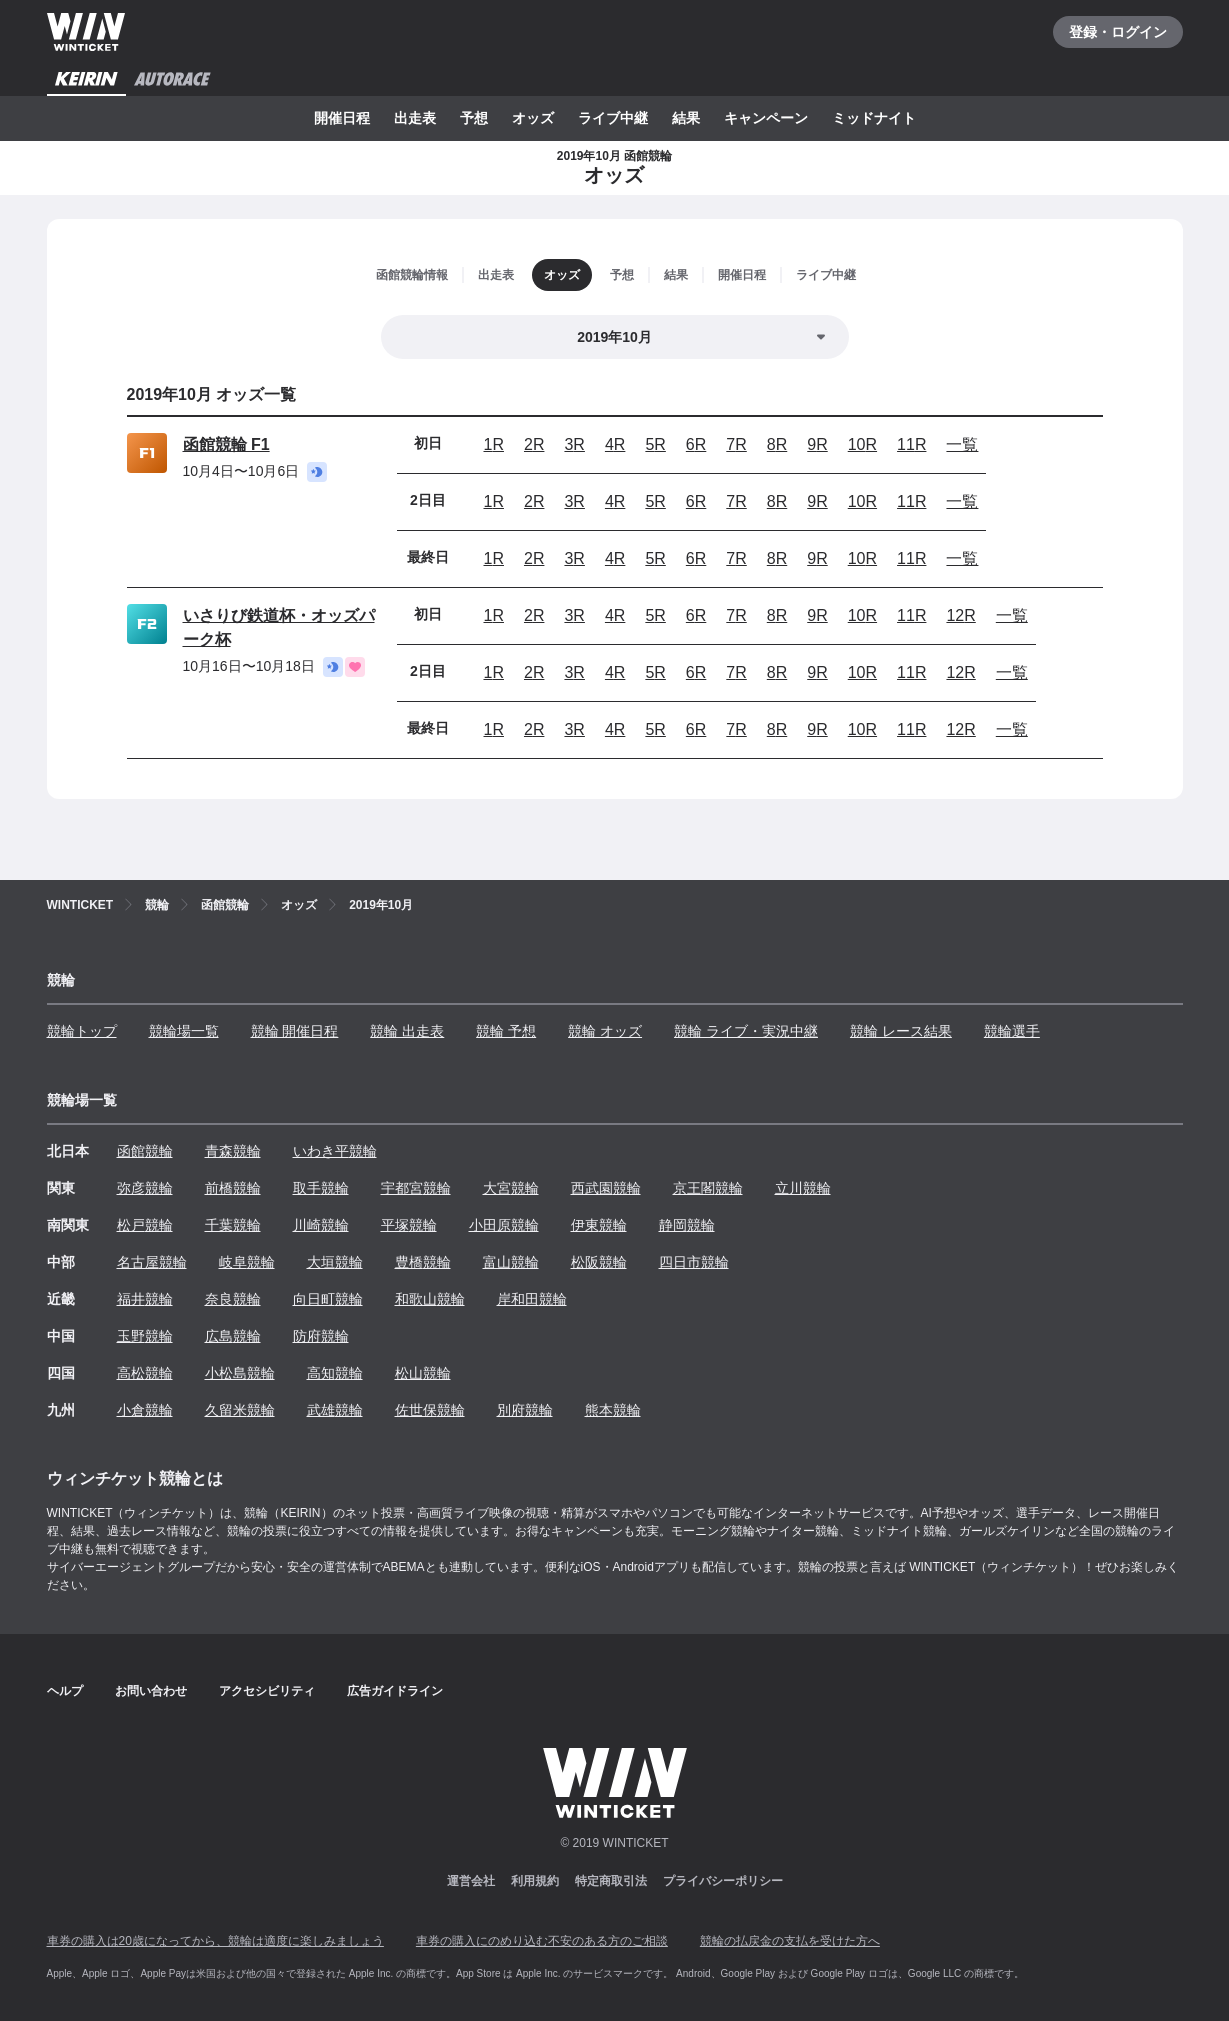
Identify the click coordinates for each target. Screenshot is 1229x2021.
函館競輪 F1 (226, 444)
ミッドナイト (874, 118)
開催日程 (342, 118)
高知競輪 (335, 1373)
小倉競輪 (145, 1410)
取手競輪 (321, 1188)
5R (655, 444)
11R (911, 444)
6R (696, 444)
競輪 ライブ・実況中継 (746, 1031)
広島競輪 (233, 1336)
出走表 (415, 118)
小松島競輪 (240, 1373)
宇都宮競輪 (416, 1188)
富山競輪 (511, 1262)
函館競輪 (145, 1151)
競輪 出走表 (407, 1031)
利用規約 (535, 1881)
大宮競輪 (511, 1188)
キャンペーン (766, 118)
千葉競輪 (233, 1225)
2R (534, 444)
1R (494, 444)
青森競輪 (233, 1151)
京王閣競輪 (708, 1188)
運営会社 (471, 1881)
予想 (474, 118)
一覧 (962, 444)
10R (862, 444)
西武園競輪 (606, 1188)
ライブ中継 (613, 118)
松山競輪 (423, 1373)
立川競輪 (803, 1188)
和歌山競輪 (430, 1299)
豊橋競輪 (423, 1262)
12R (960, 615)
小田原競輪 (504, 1225)
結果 (686, 118)
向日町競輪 (328, 1299)
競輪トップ (82, 1031)
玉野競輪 (145, 1336)
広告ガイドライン (395, 1691)
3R (574, 444)
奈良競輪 (233, 1299)
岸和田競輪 (532, 1299)
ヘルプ (65, 1691)
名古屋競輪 (152, 1262)
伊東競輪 (599, 1225)
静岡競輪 (687, 1225)
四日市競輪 (694, 1262)
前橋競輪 (233, 1188)
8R (777, 444)
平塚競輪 (409, 1225)
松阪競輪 (599, 1262)
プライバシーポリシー (723, 1881)
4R (615, 444)
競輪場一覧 (184, 1031)
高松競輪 (145, 1373)
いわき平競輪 (335, 1151)
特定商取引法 (611, 1881)
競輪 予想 (506, 1031)
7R (736, 444)
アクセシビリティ (267, 1691)
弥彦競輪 (145, 1188)
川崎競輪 (321, 1225)
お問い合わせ (151, 1691)
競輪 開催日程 (295, 1031)
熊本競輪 (613, 1410)
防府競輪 (321, 1336)
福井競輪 (145, 1299)
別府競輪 (525, 1410)
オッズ (533, 118)
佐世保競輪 (430, 1410)
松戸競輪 (145, 1225)
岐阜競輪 (247, 1262)
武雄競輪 (335, 1410)
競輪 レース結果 (901, 1031)
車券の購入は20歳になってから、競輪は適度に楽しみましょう (215, 1941)
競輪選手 (1012, 1031)
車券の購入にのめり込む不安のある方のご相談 (542, 1941)
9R (817, 444)
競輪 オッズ (605, 1031)
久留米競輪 (240, 1410)
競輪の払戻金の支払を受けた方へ (790, 1941)
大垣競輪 (335, 1262)
